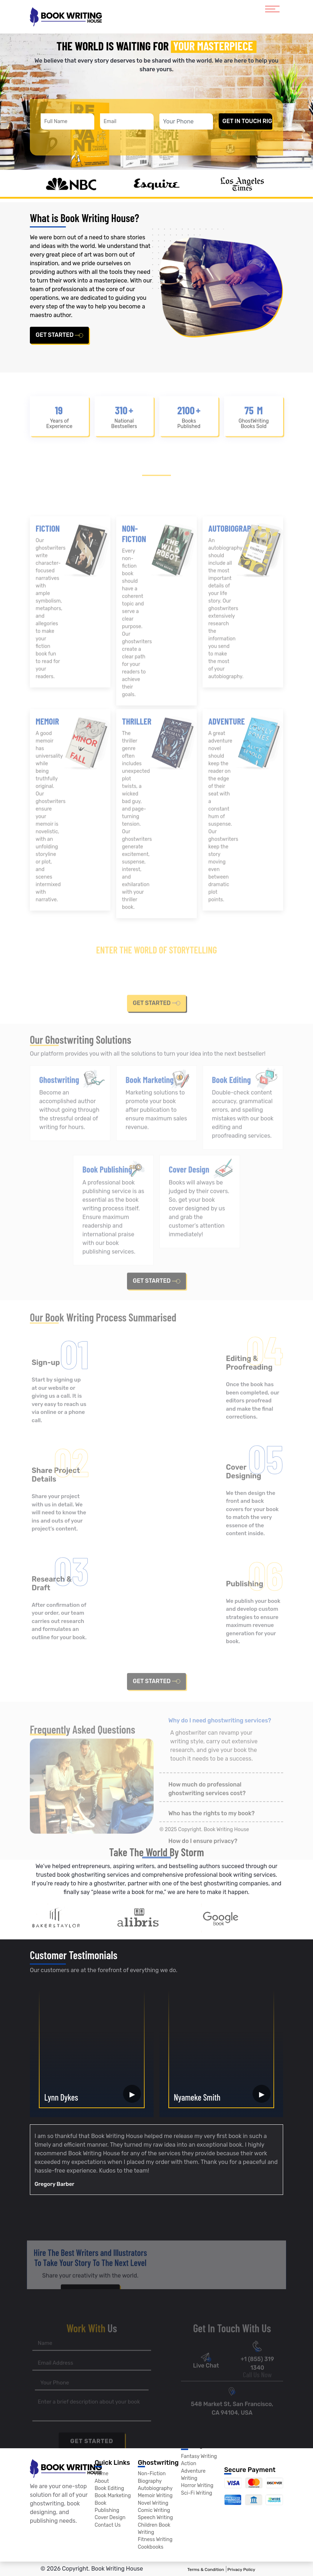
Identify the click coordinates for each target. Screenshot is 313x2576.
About (102, 2481)
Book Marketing (113, 2496)
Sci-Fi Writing (196, 2493)
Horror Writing (197, 2486)
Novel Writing (153, 2503)
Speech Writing (155, 2518)
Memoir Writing (155, 2496)
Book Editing (109, 2489)
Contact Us (108, 2525)
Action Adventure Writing (193, 2471)
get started (59, 334)
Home (101, 2474)
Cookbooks (150, 2547)
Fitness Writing (155, 2540)
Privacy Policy (241, 2569)
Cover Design (110, 2518)
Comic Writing (154, 2511)
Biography (150, 2481)
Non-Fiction (152, 2474)
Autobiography (155, 2489)
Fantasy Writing (199, 2456)
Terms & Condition (205, 2569)
